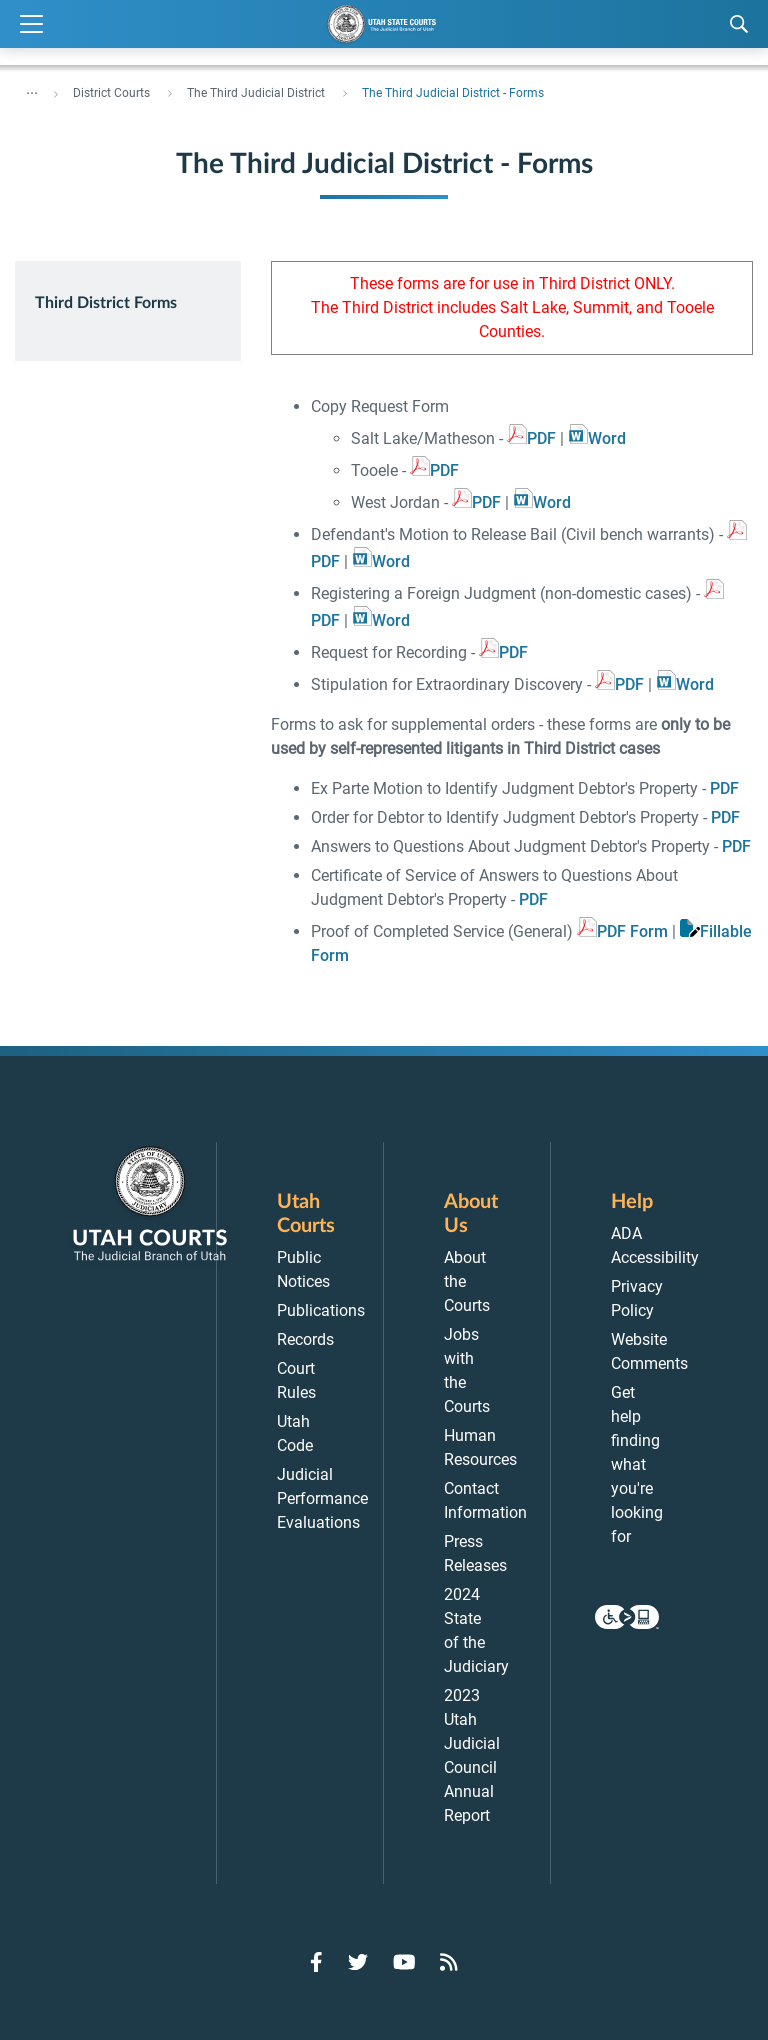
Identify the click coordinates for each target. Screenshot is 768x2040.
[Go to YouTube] (404, 1962)
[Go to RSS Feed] (449, 1962)
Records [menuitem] (305, 1339)
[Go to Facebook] (316, 1962)
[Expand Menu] (31, 24)
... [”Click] (32, 89)
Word (607, 438)
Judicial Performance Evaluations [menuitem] (322, 1498)
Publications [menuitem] (321, 1310)
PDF (541, 438)
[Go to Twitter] (358, 1962)
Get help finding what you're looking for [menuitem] (637, 1464)
